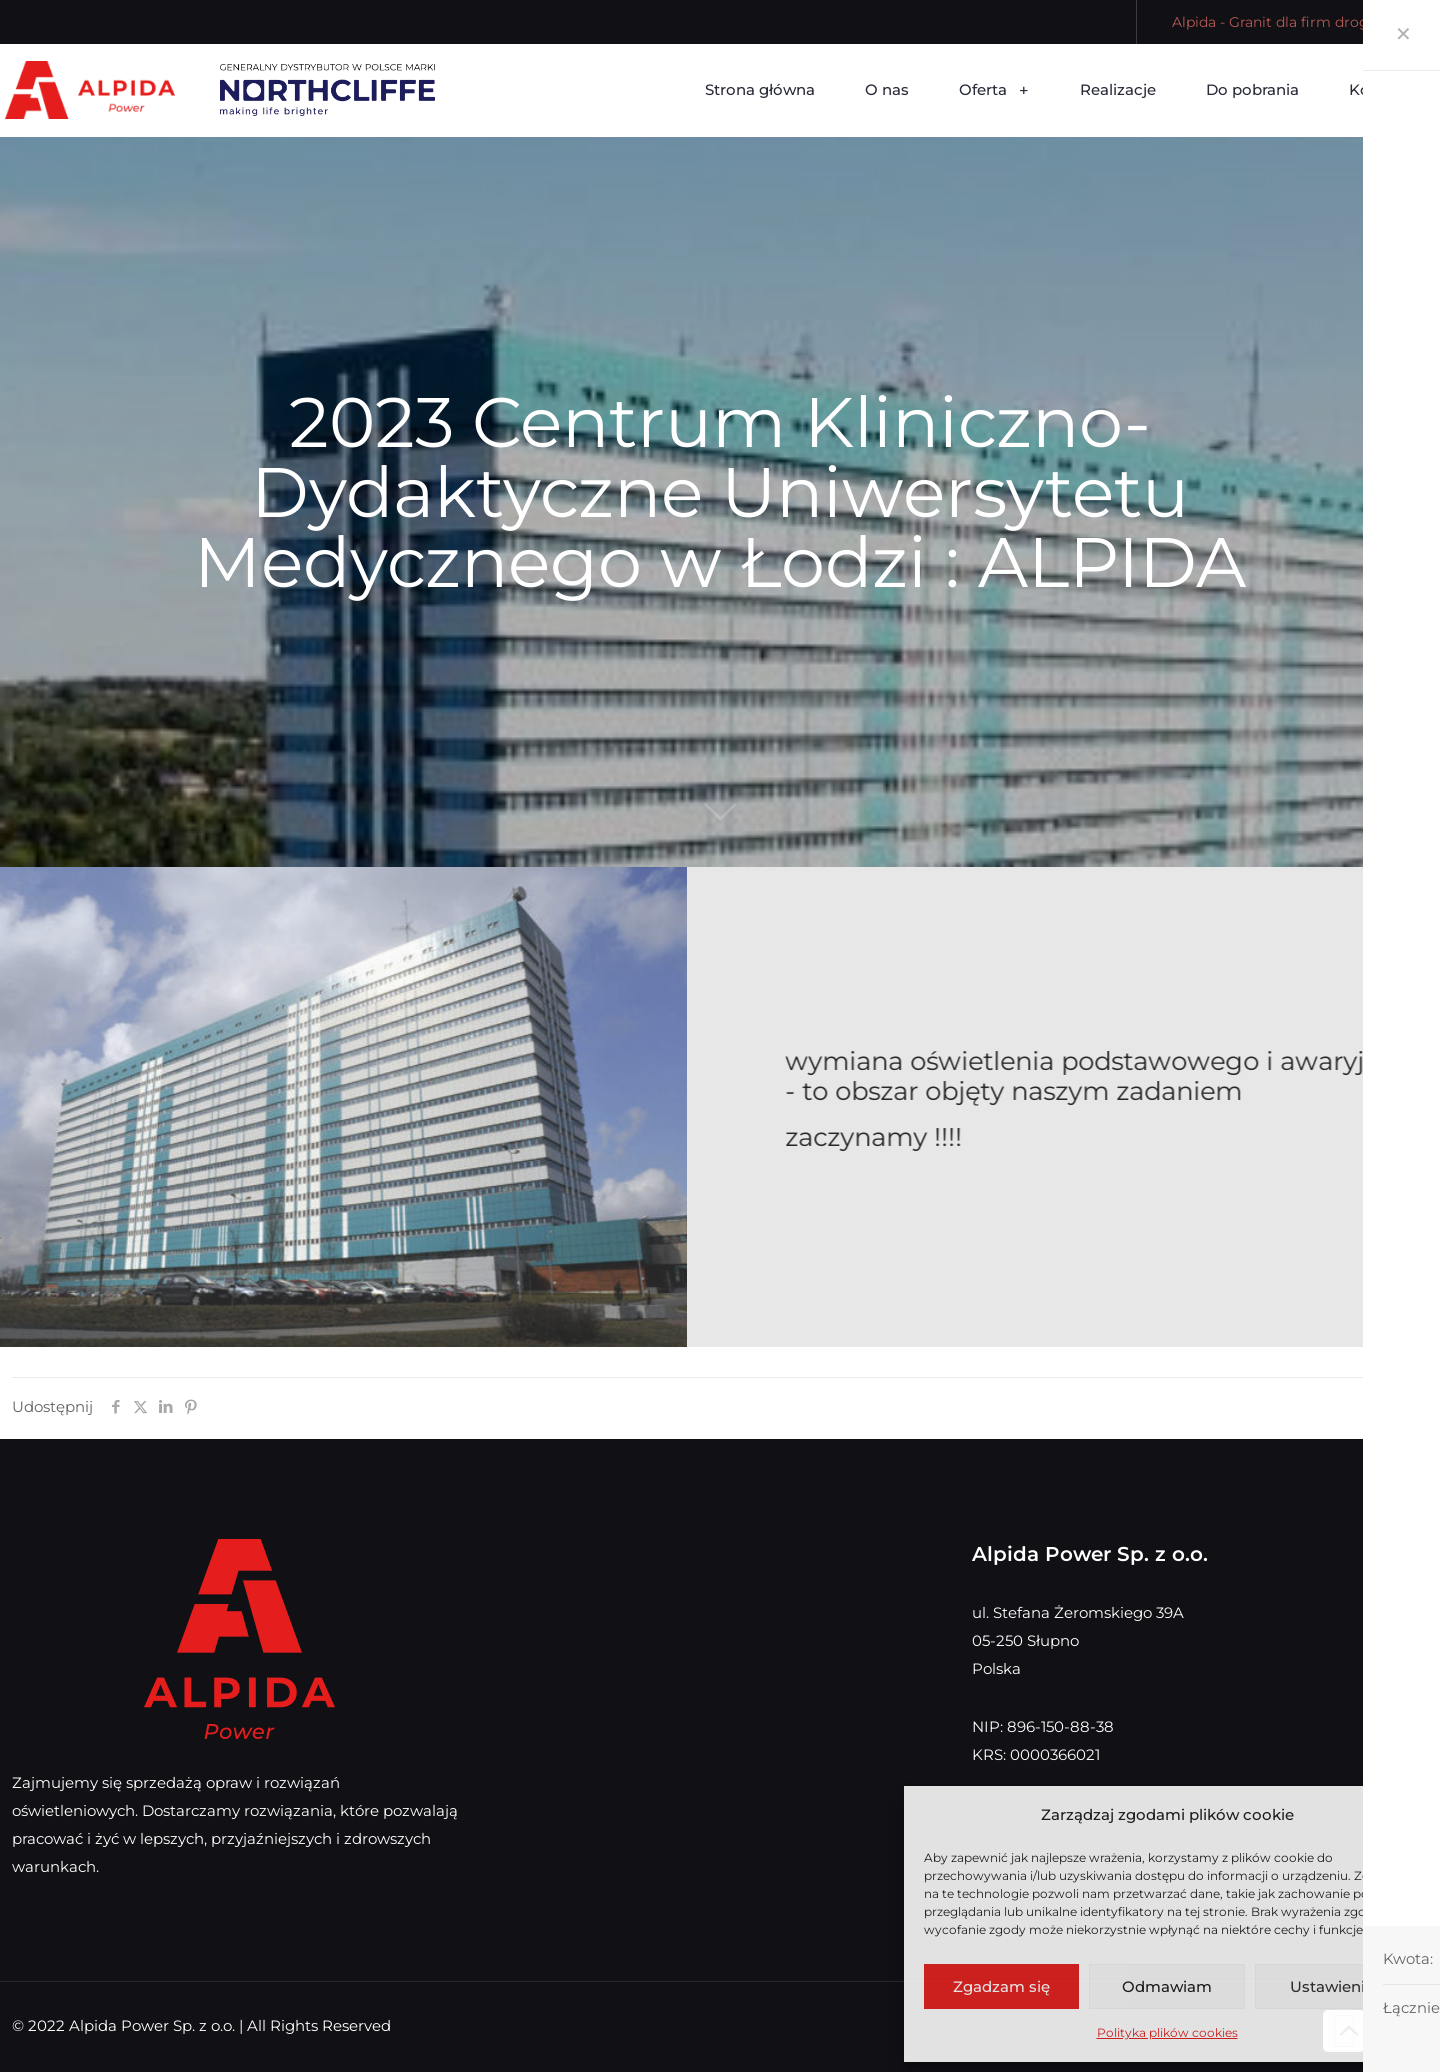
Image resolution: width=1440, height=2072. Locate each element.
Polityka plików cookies (1167, 2032)
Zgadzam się (1001, 1986)
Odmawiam (1167, 1986)
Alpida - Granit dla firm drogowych (1293, 22)
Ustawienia (1332, 1986)
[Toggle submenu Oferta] (994, 90)
